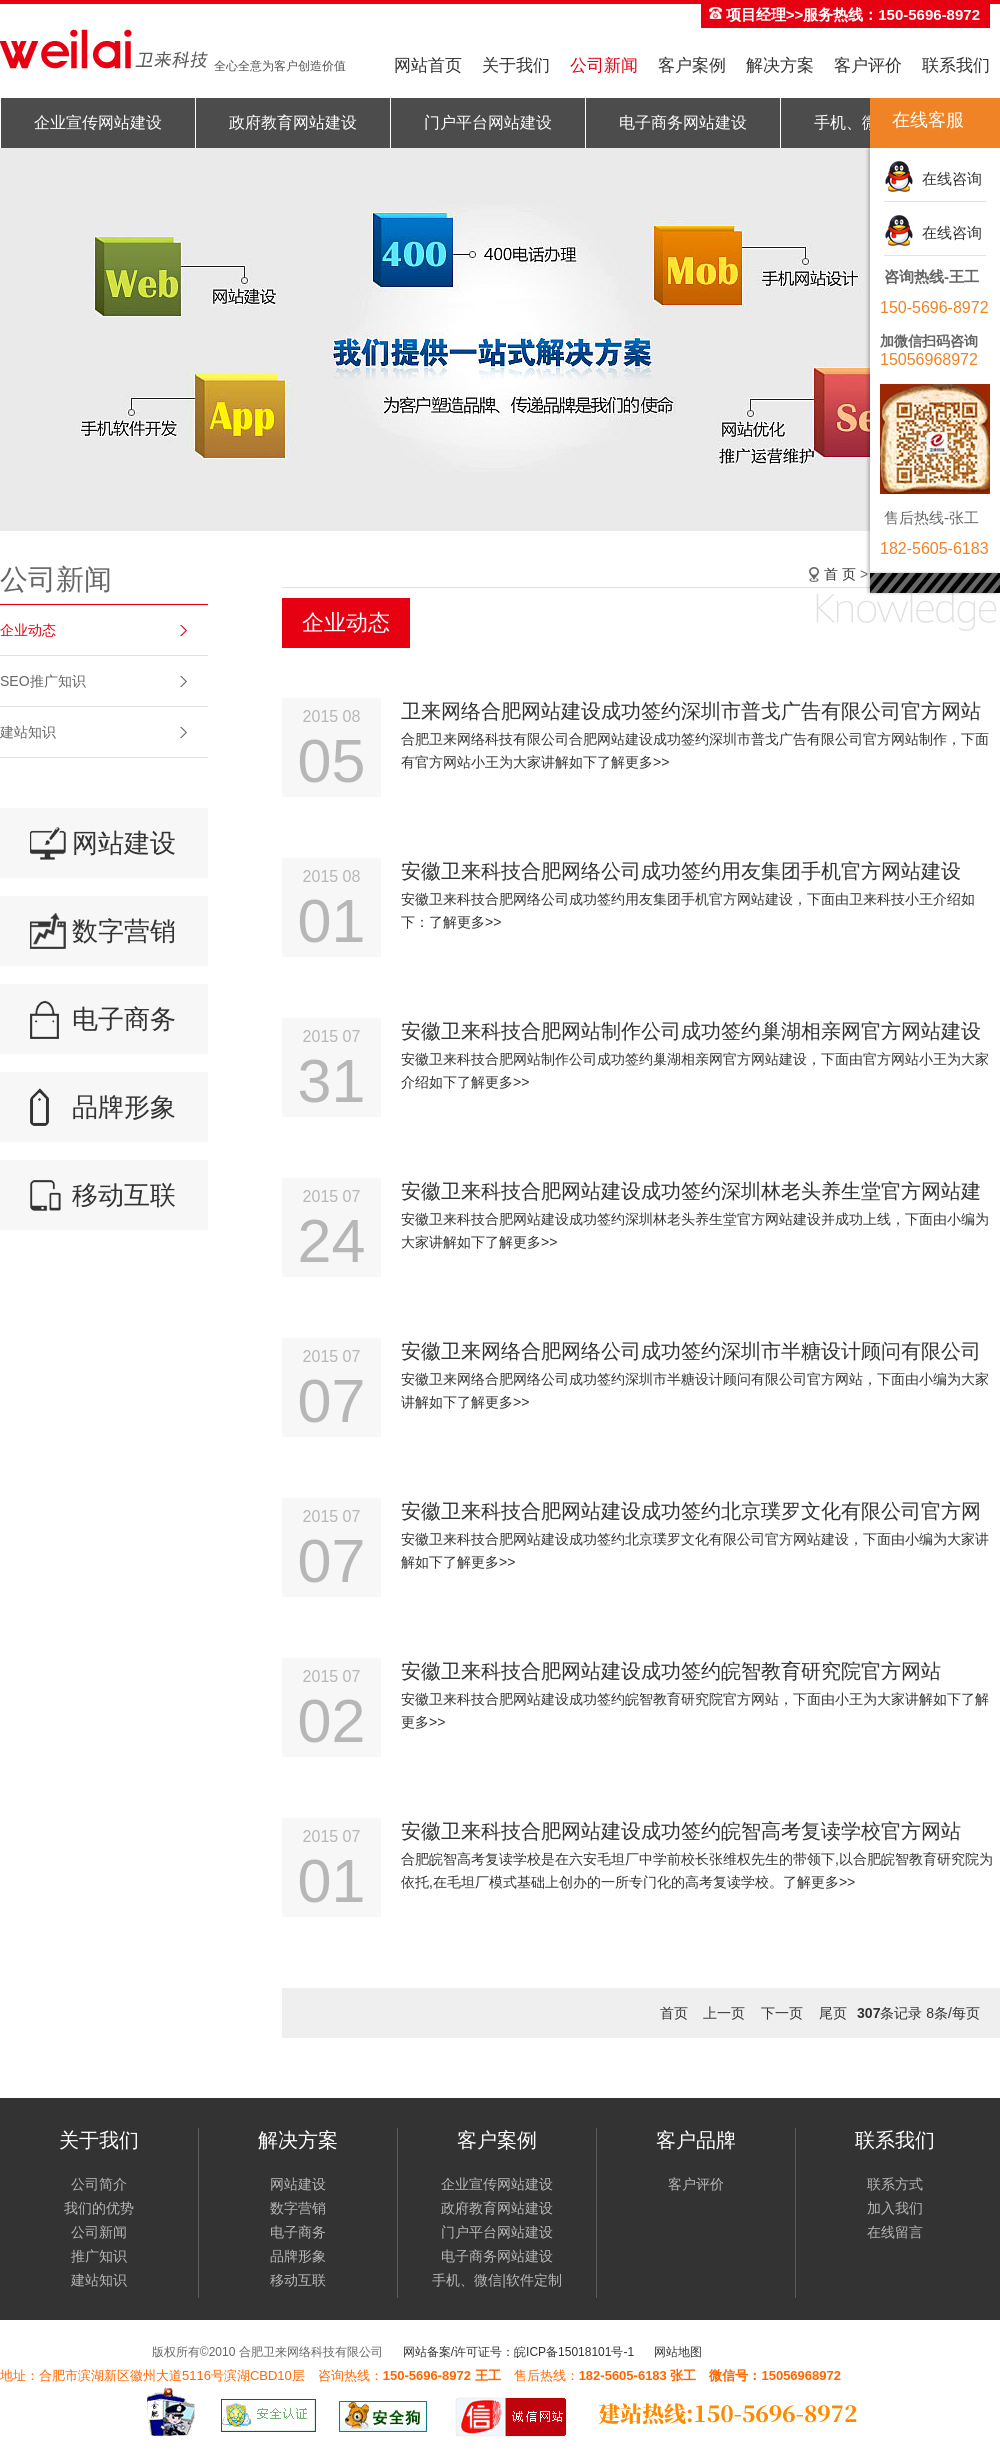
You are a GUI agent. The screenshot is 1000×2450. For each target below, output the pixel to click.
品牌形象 (124, 1107)
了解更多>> (633, 762)
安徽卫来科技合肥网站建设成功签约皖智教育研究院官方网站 (671, 1671)
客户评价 (868, 65)
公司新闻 (604, 65)
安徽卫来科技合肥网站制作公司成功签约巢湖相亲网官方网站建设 (691, 1031)
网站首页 (428, 65)
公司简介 (99, 2184)
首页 (674, 2013)
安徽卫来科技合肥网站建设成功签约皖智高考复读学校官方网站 (681, 1831)
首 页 (840, 574)
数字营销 (124, 931)
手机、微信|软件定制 (497, 2280)
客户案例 (692, 65)
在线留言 (895, 2232)
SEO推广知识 (43, 681)
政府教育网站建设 (293, 122)
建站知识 (28, 732)
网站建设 (124, 843)
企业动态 (28, 630)
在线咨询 (948, 178)
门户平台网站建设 (488, 122)
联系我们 (956, 65)
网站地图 (678, 2352)
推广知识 (99, 2256)
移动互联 (124, 1195)
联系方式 (895, 2184)
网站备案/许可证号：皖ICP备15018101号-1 (518, 2352)
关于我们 (516, 65)
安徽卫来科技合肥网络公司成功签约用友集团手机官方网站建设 (681, 871)
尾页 (833, 2013)
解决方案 (780, 65)
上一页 (724, 2013)
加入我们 (895, 2208)
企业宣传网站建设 (98, 122)
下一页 (782, 2013)
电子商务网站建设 (683, 122)
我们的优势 (99, 2208)
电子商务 (124, 1019)
